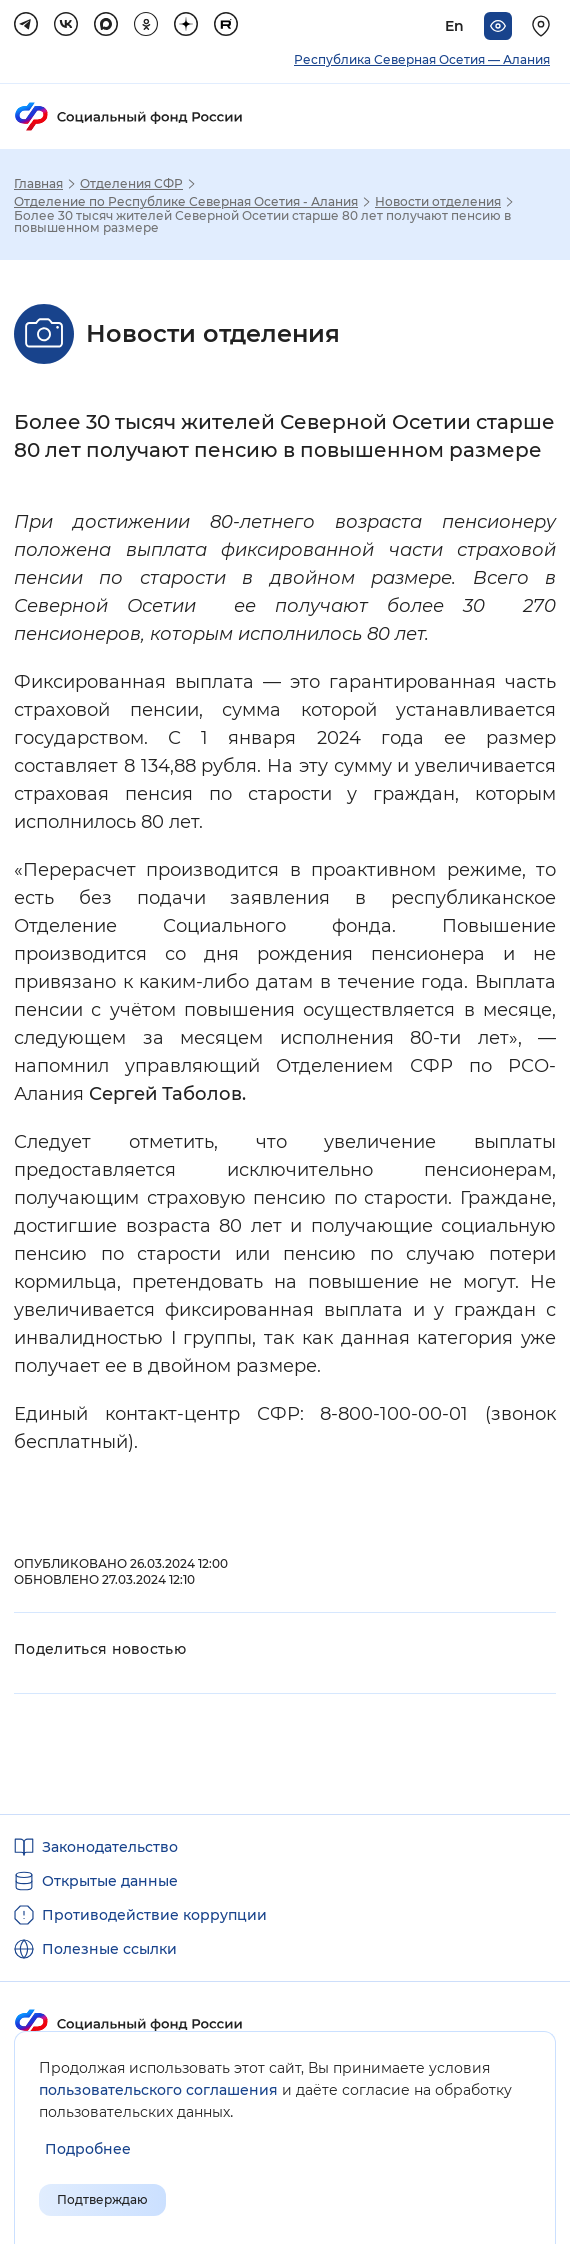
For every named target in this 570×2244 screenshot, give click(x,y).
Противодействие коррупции (154, 1915)
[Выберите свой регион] (544, 26)
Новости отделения (438, 202)
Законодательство (110, 1847)
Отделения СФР (131, 184)
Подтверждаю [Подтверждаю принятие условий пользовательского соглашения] (102, 2199)
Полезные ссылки (109, 1949)
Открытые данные (110, 1881)
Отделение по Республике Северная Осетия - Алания (186, 202)
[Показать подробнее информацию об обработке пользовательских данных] (88, 2149)
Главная (38, 184)
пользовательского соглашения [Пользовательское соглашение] (158, 2090)
